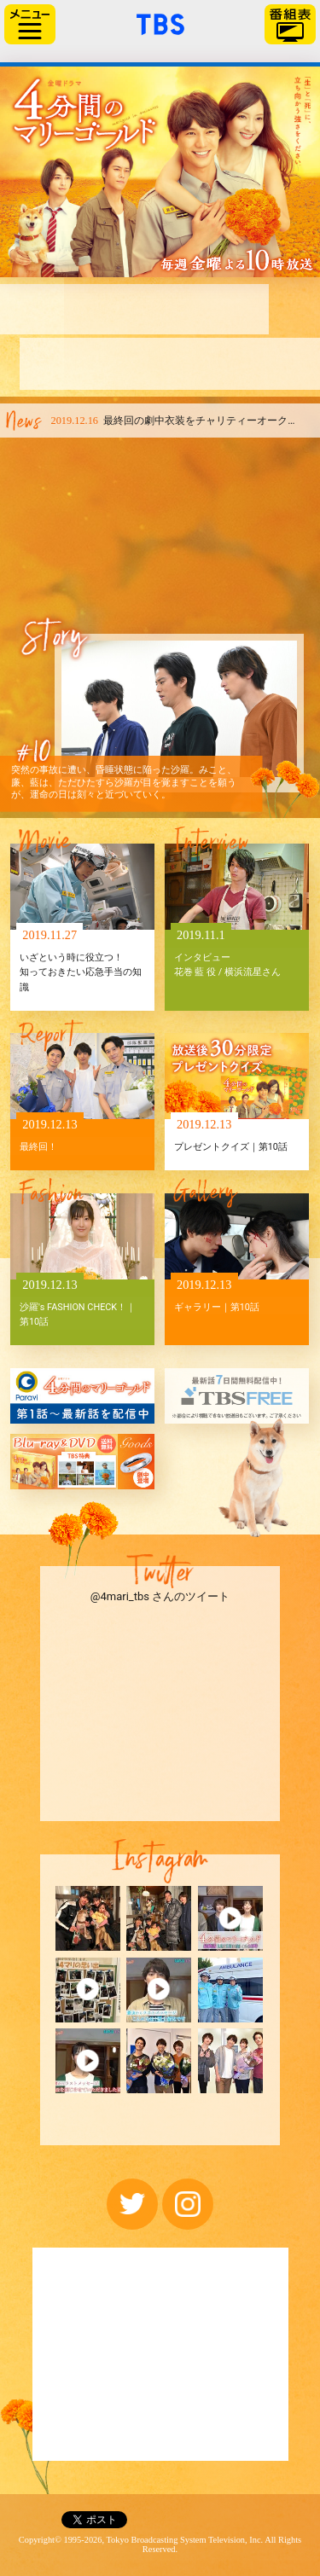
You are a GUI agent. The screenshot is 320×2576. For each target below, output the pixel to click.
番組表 (290, 24)
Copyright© (40, 2539)
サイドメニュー (29, 24)
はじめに (48, 309)
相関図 (241, 309)
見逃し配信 (288, 364)
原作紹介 (138, 364)
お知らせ (183, 309)
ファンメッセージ (211, 364)
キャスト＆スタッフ (64, 364)
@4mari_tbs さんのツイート (160, 1596)
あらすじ (125, 309)
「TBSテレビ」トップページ (160, 22)
